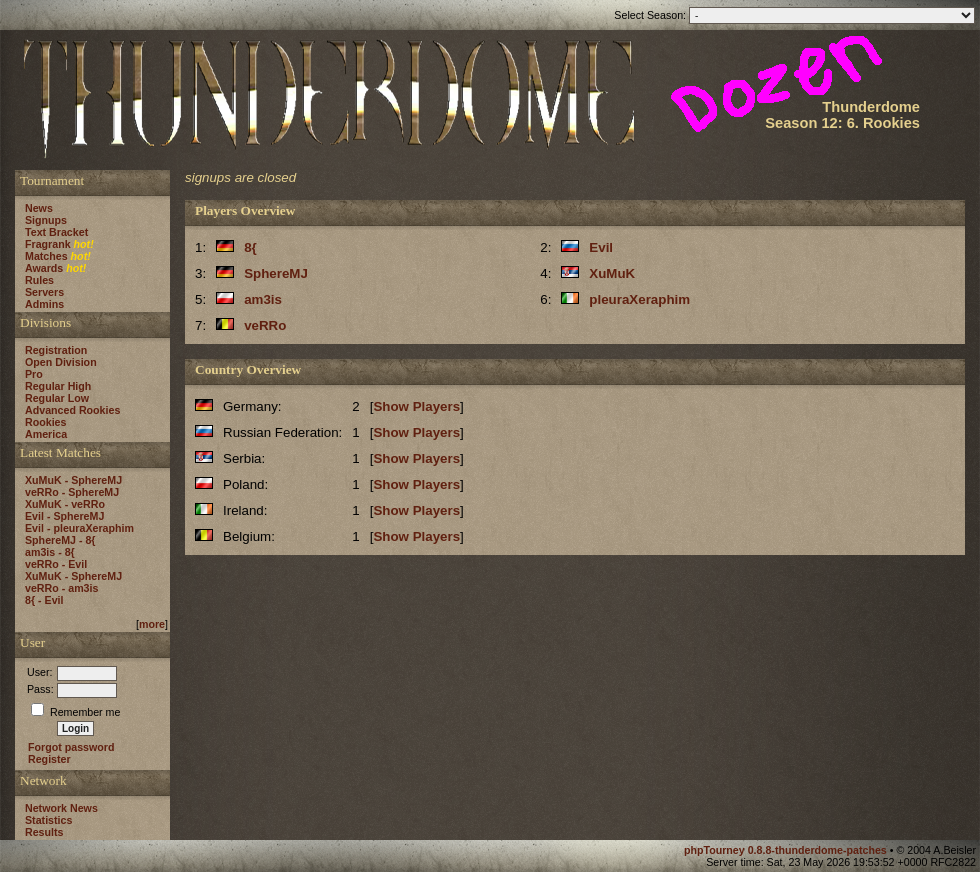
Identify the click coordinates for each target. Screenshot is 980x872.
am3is (263, 299)
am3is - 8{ (50, 552)
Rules (39, 280)
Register (49, 759)
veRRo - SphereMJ (72, 492)
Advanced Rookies (72, 410)
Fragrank (48, 244)
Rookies (45, 422)
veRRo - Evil (56, 564)
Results (44, 832)
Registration (56, 350)
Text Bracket (56, 232)
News (39, 208)
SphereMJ (276, 273)
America (46, 434)
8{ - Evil (44, 600)
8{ (250, 247)
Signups (46, 220)
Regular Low (57, 398)
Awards (44, 268)
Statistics (48, 820)
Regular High (58, 386)
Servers (44, 292)
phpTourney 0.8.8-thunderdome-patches (787, 850)
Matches (46, 256)
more (152, 624)
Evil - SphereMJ (64, 516)
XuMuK (612, 273)
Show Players (416, 406)
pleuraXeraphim (639, 299)
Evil (601, 247)
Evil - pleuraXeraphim (79, 528)
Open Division (61, 362)
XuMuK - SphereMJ (73, 480)
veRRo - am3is (61, 588)
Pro (34, 374)
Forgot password (71, 747)
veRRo (265, 325)
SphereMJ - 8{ (60, 540)
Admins (44, 304)
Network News (61, 808)
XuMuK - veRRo (65, 504)
